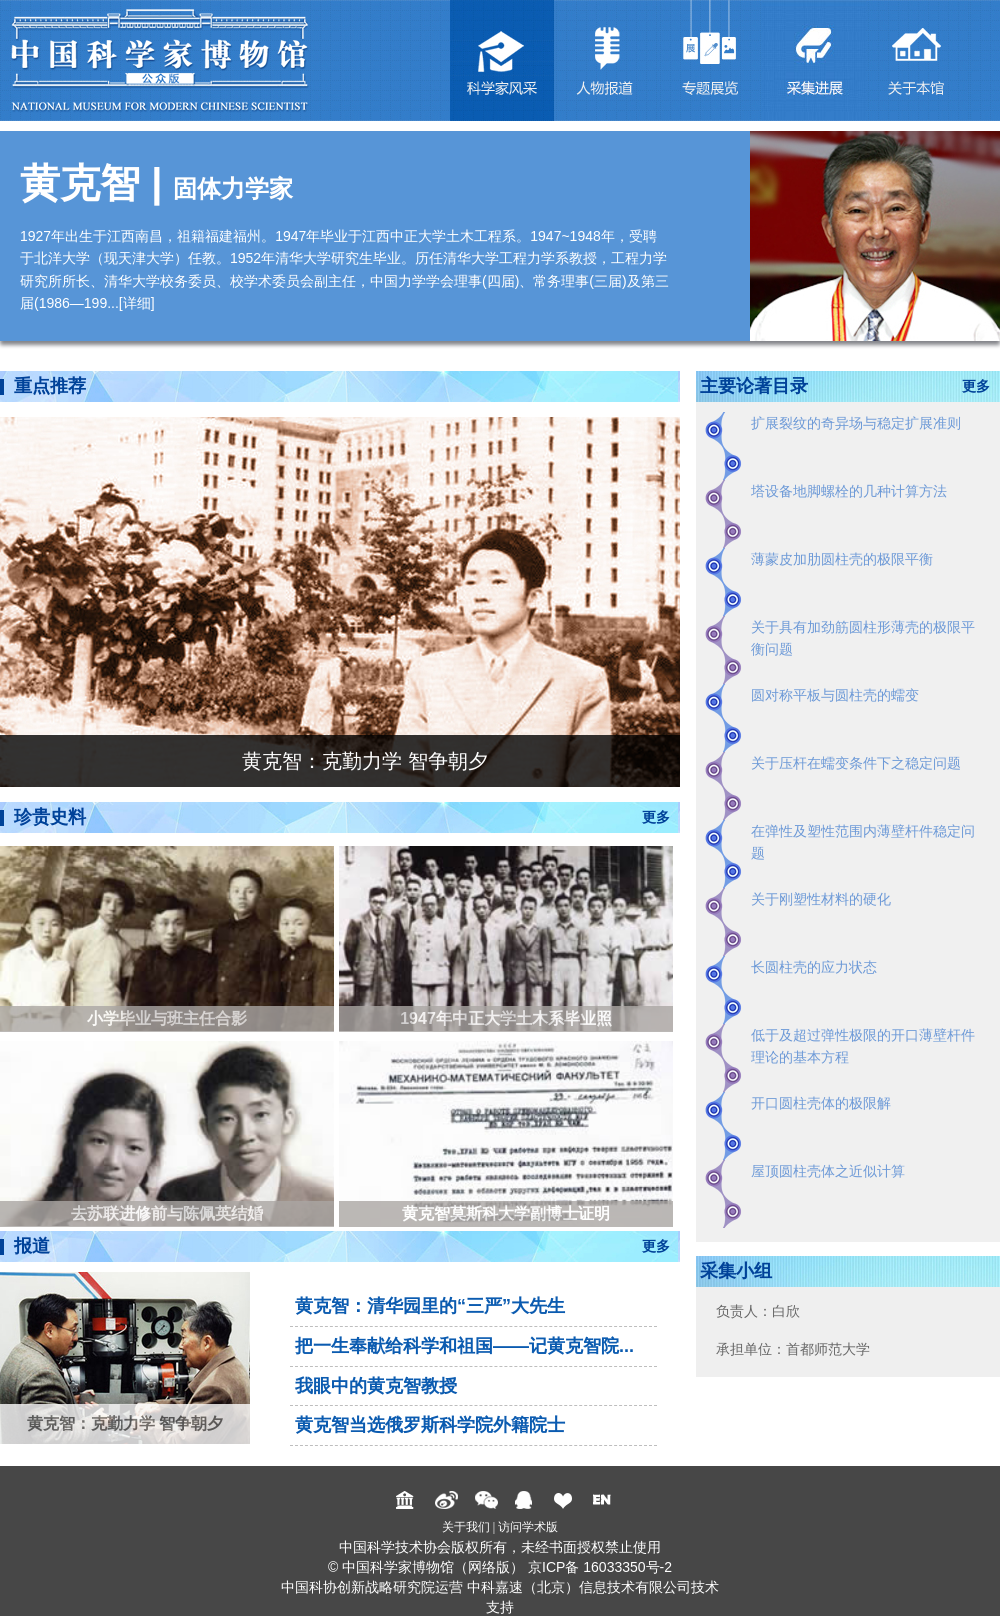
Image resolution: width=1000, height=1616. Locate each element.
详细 (137, 303)
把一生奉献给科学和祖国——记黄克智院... (464, 1346)
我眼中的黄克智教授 (376, 1386)
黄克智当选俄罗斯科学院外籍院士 (430, 1425)
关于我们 (466, 1527)
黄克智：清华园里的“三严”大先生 (430, 1306)
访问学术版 (528, 1527)
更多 (656, 817)
